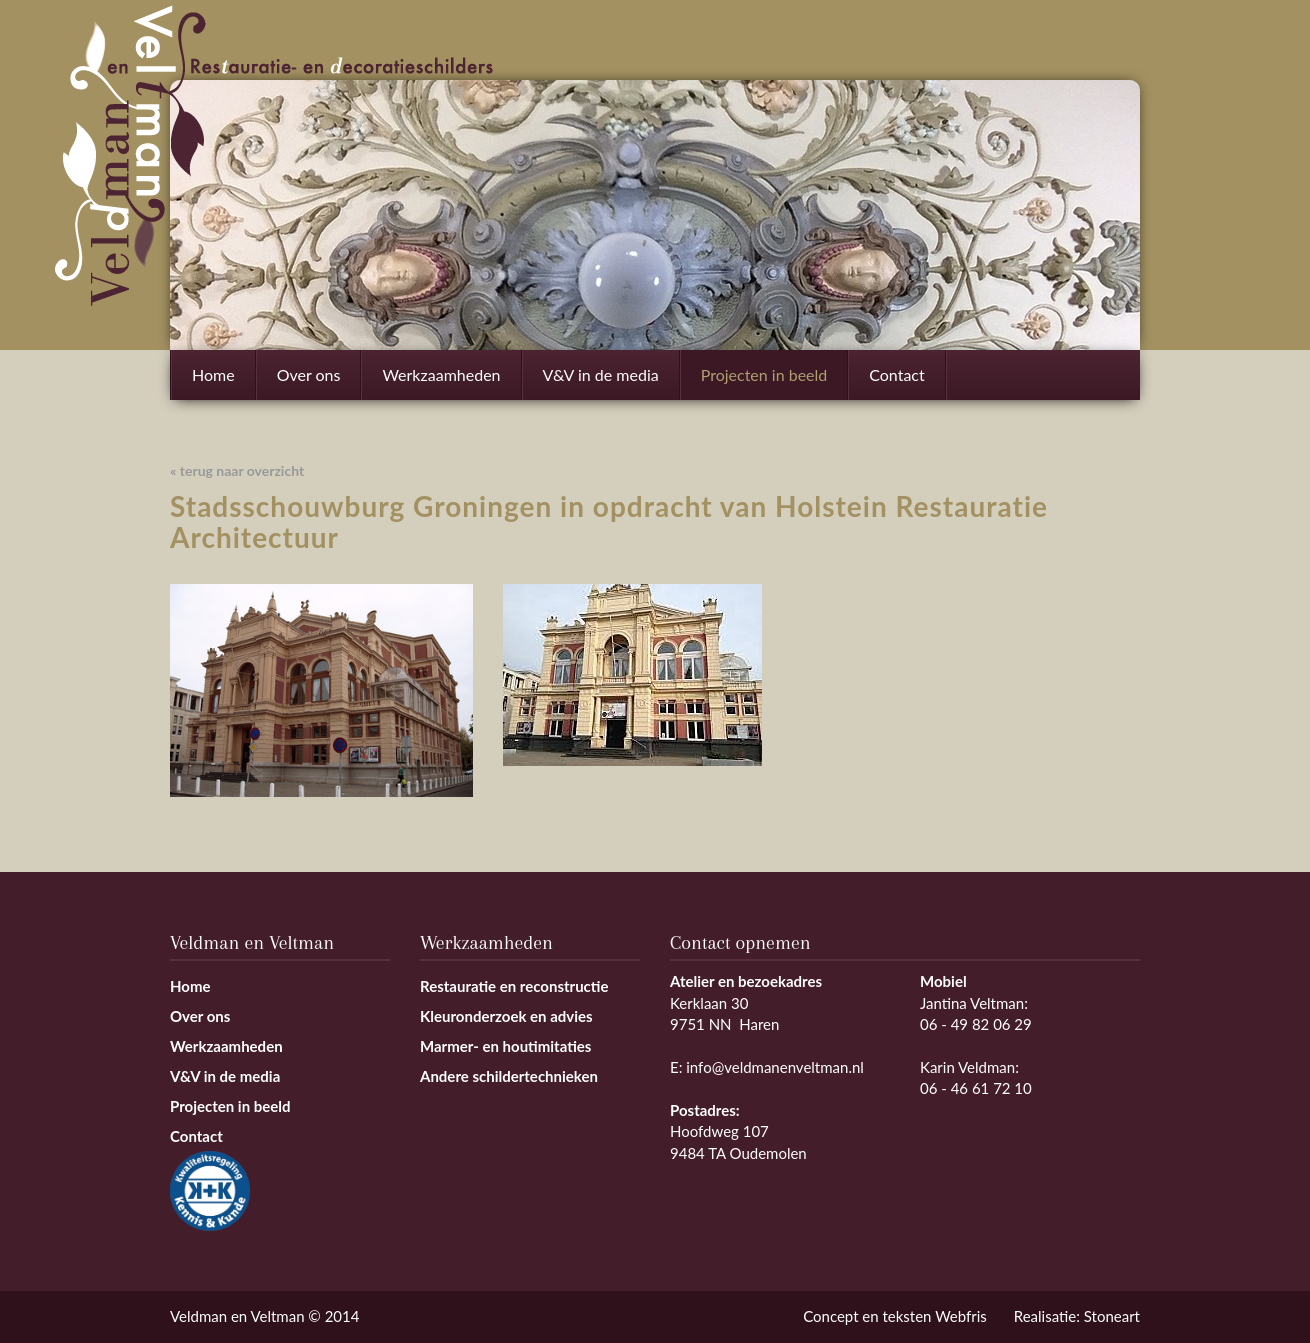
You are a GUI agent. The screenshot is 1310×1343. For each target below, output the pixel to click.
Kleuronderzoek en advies (506, 1016)
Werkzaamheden (441, 382)
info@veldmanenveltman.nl (775, 1067)
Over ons (309, 374)
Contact (896, 374)
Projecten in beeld (764, 374)
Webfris (961, 1316)
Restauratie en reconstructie (514, 986)
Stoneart (1112, 1316)
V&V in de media (601, 374)
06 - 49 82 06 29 (976, 1024)
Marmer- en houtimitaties (505, 1046)
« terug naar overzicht (237, 470)
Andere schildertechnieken (509, 1076)
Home (213, 374)
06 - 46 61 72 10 (976, 1088)
